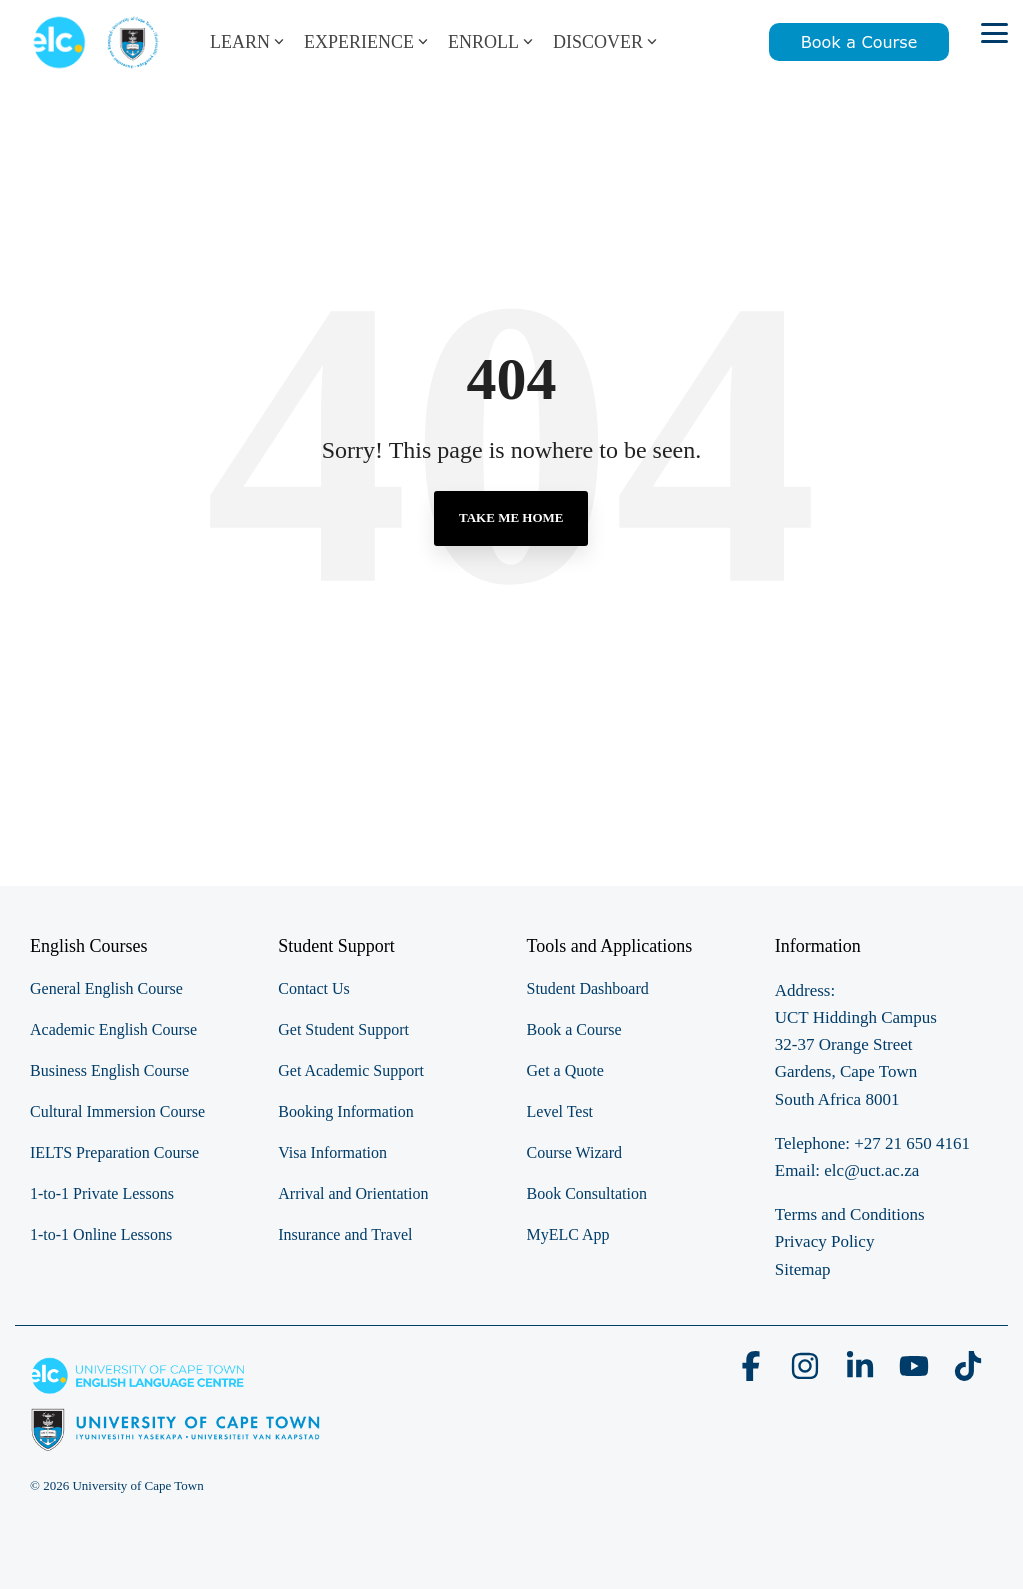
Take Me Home (511, 517)
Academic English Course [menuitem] (113, 1029)
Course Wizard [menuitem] (574, 1152)
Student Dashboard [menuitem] (588, 988)
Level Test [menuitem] (560, 1111)
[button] (994, 31)
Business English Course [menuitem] (109, 1070)
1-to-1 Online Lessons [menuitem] (101, 1234)
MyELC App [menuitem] (568, 1234)
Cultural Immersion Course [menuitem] (117, 1111)
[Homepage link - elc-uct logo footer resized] (175, 1440)
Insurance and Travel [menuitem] (345, 1234)
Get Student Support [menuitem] (343, 1029)
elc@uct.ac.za (871, 1170)
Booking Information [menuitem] (346, 1111)
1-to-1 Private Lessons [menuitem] (102, 1193)
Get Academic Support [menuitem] (351, 1070)
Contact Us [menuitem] (314, 988)
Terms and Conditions (850, 1214)
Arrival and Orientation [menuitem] (353, 1193)
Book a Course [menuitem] (574, 1029)
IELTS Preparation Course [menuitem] (114, 1152)
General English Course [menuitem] (106, 988)
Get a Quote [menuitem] (565, 1070)
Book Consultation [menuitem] (587, 1193)
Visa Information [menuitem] (332, 1152)
